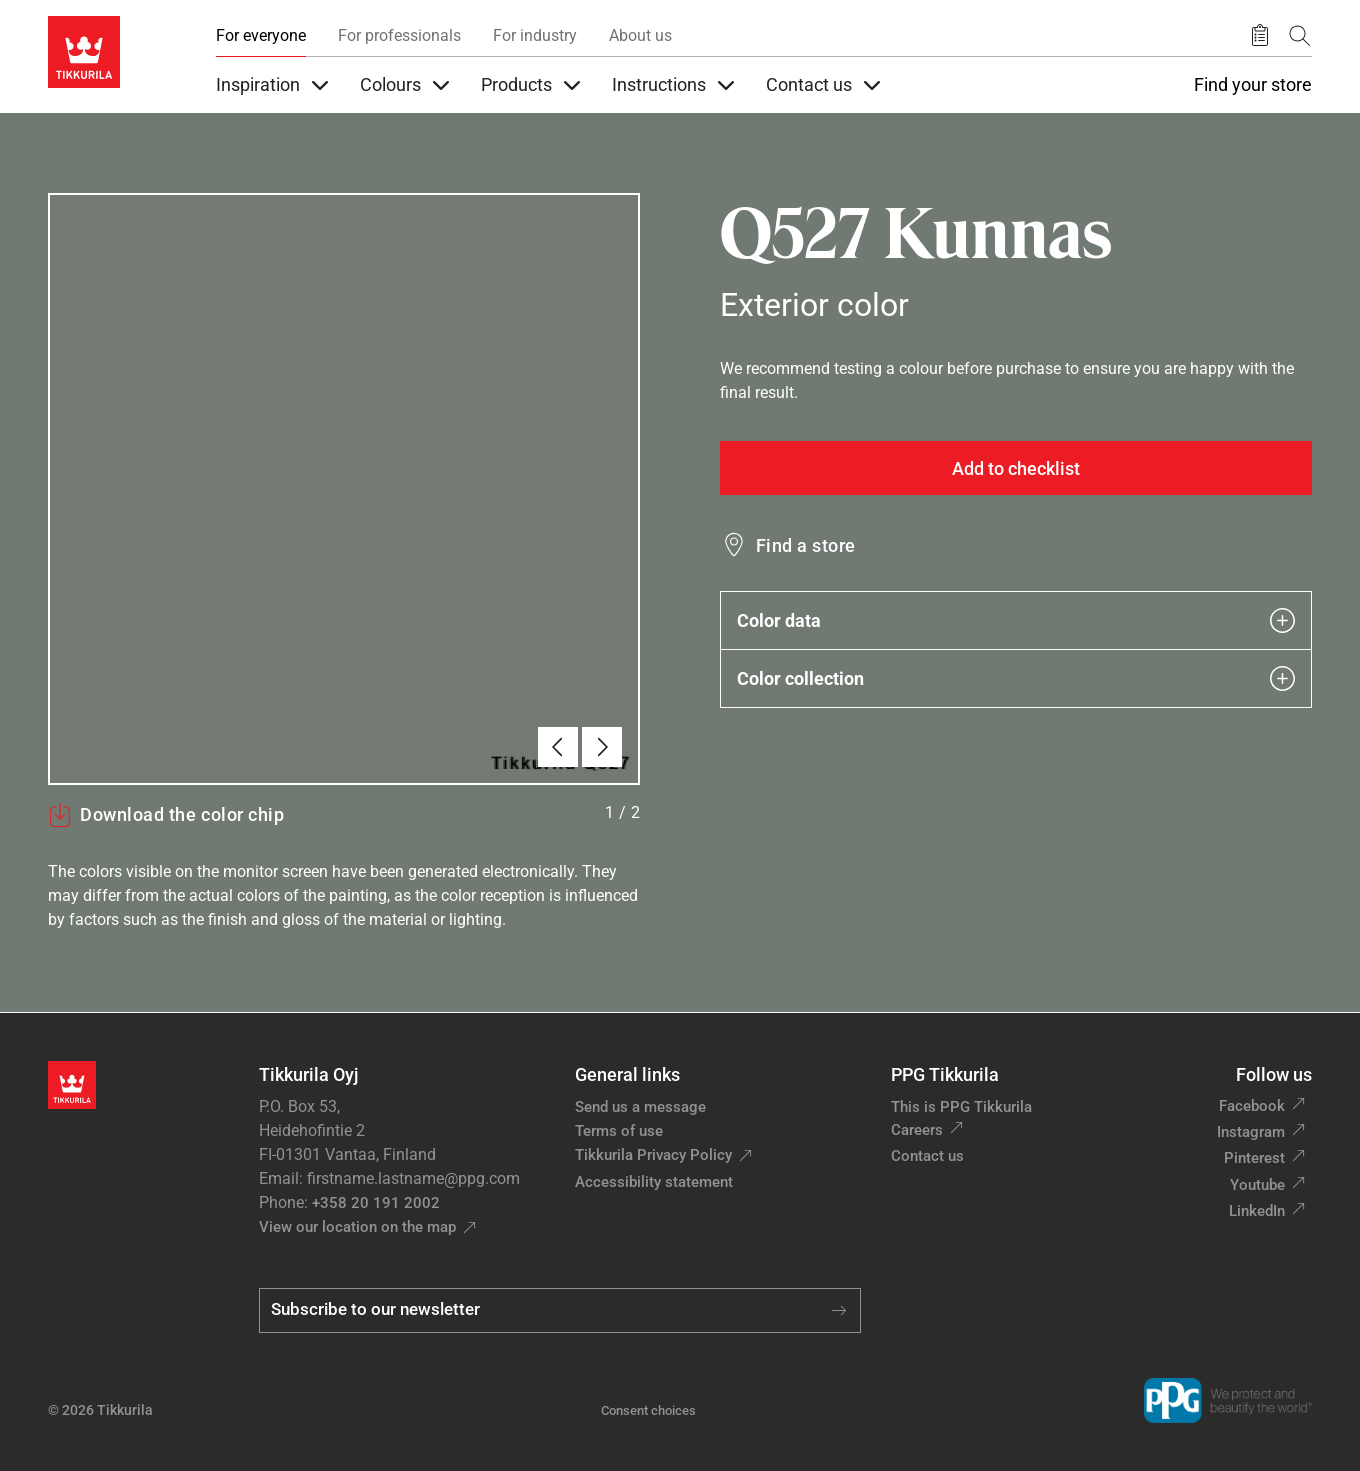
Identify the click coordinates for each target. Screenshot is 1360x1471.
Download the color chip (166, 815)
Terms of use (619, 1131)
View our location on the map (357, 1227)
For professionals (399, 35)
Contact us (927, 1156)
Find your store (1253, 85)
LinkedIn (1257, 1211)
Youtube (1257, 1185)
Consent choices (648, 1410)
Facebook (1252, 1106)
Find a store (806, 545)
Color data (1016, 620)
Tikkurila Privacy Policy (653, 1155)
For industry (535, 35)
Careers (917, 1130)
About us (640, 35)
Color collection (1016, 678)
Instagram (1251, 1132)
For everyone (261, 35)
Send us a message (640, 1107)
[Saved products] (1260, 36)
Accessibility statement (654, 1182)
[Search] (1300, 35)
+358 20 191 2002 (376, 1203)
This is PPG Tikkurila (961, 1107)
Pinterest (1254, 1158)
